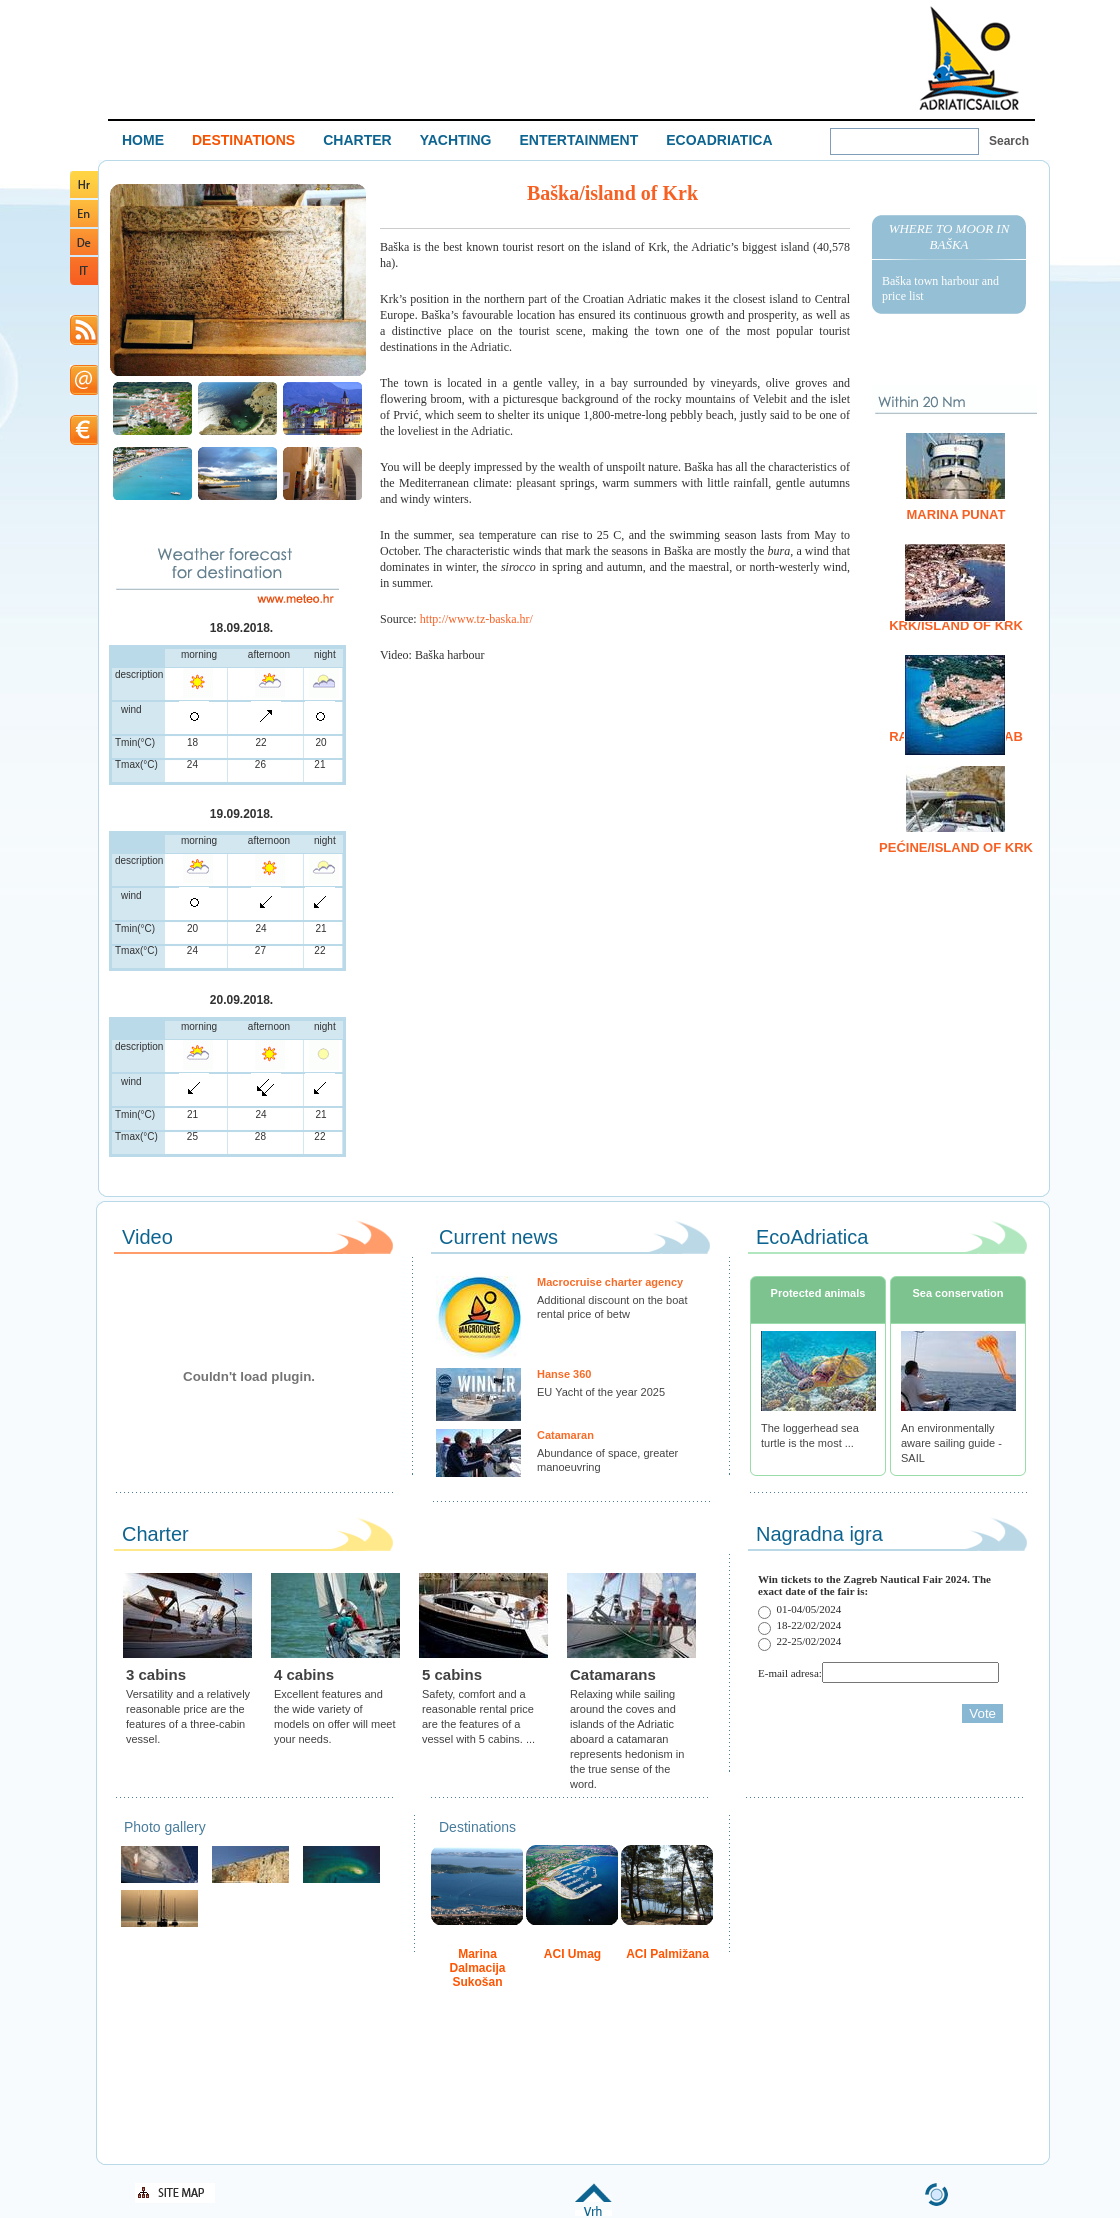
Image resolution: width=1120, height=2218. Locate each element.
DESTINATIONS (243, 140)
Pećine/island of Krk (956, 847)
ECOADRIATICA (719, 140)
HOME (143, 140)
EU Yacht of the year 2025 (601, 1392)
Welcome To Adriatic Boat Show (969, 57)
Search (1009, 141)
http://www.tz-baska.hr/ (476, 619)
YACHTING (456, 140)
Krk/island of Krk (956, 625)
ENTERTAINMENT (578, 140)
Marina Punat (956, 514)
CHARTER (357, 140)
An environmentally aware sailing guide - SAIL (951, 1443)
